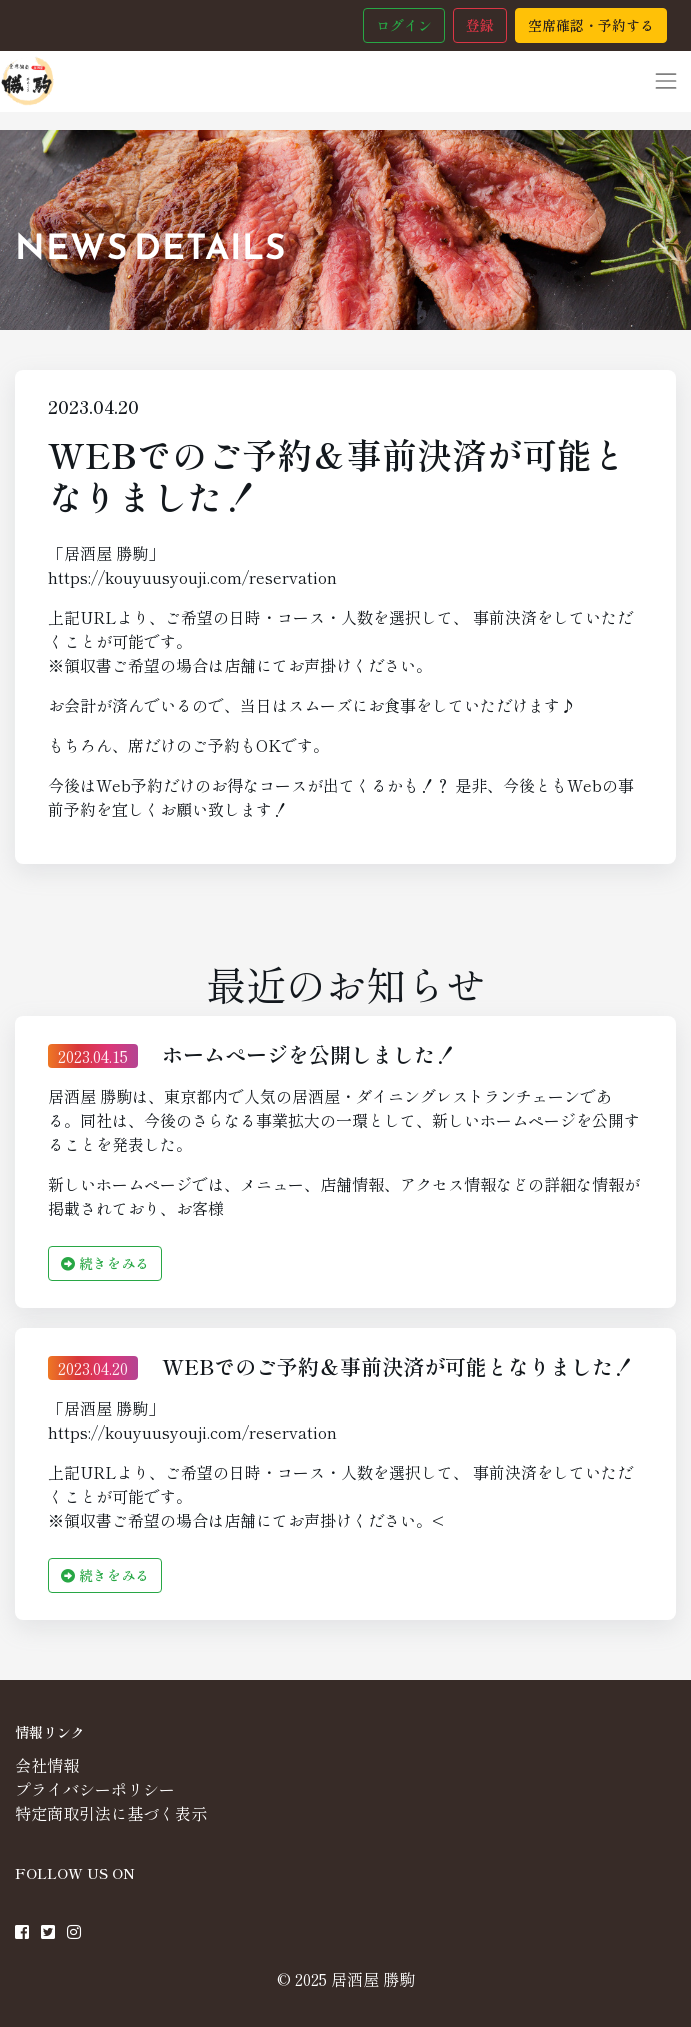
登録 (480, 25)
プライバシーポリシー (95, 1789)
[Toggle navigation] (666, 81)
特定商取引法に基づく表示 (111, 1813)
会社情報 (47, 1765)
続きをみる (105, 1263)
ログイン (404, 25)
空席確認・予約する (591, 25)
